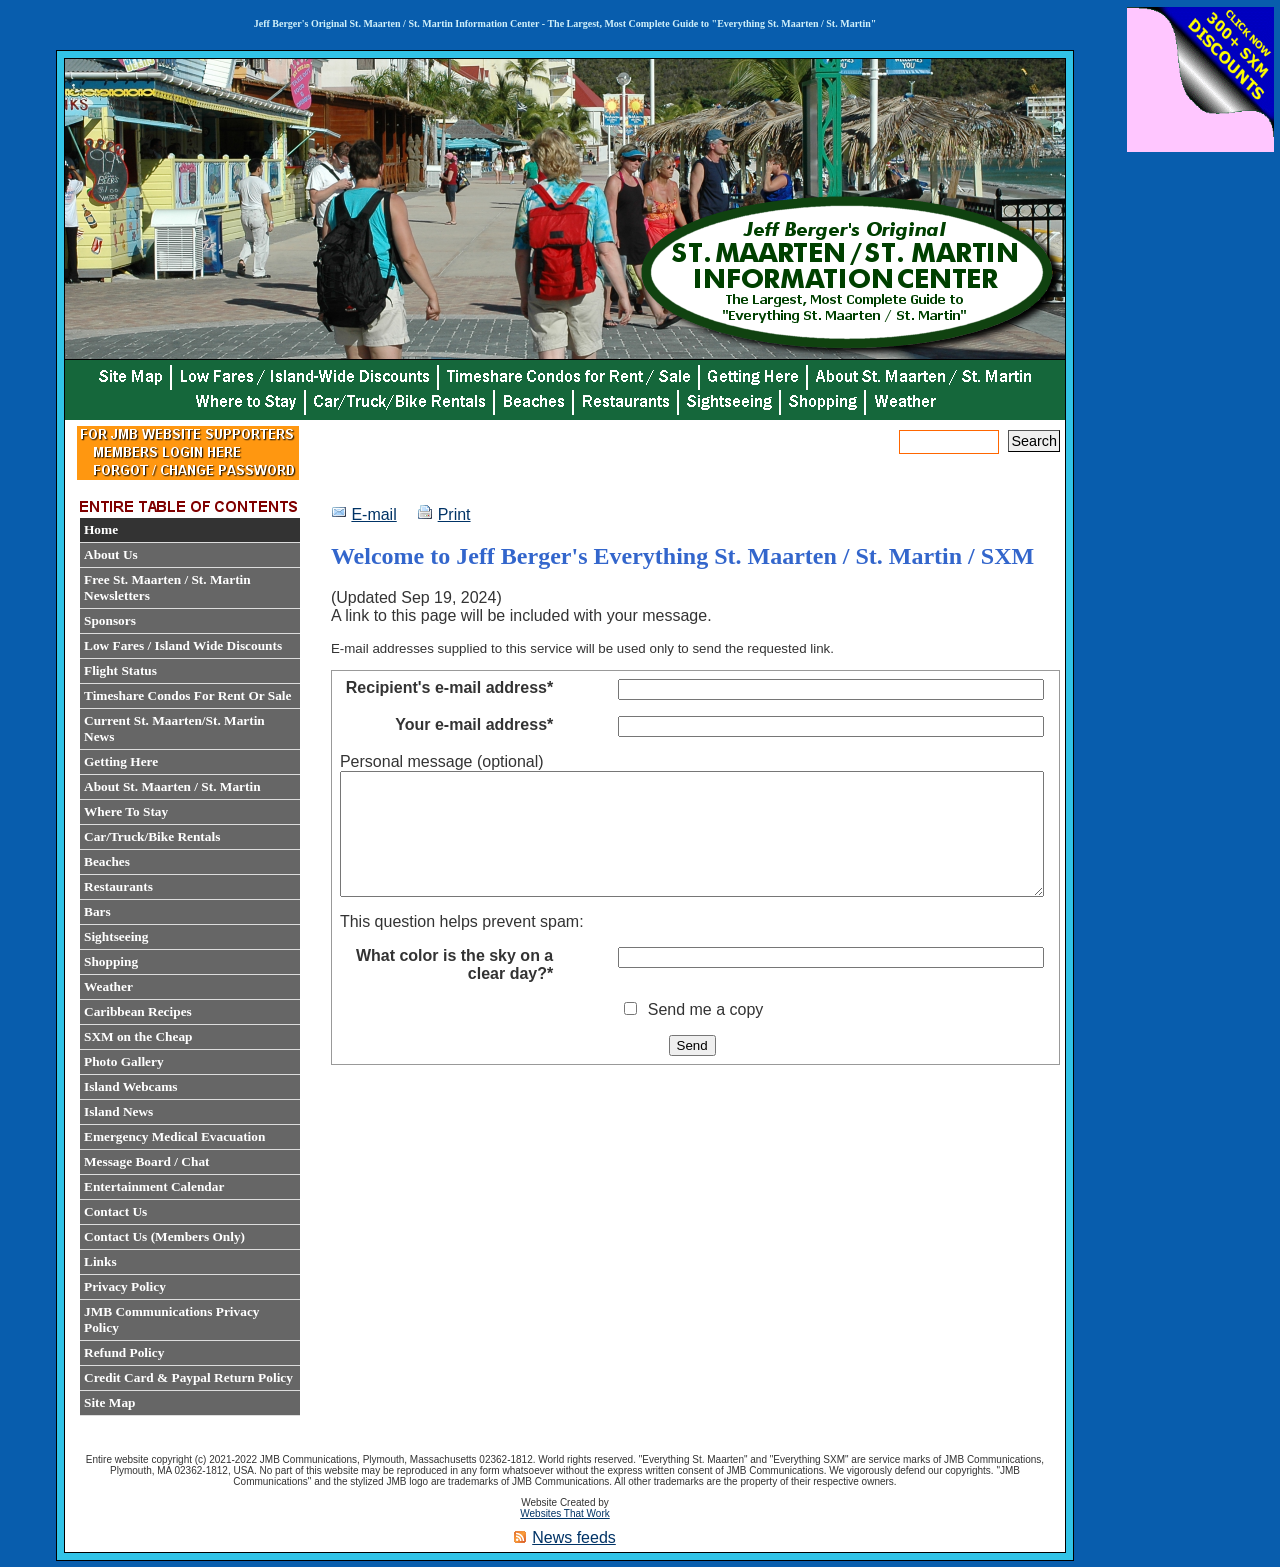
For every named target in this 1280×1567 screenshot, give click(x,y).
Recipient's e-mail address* (449, 687)
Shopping (111, 961)
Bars (97, 911)
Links (100, 1261)
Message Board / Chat (147, 1161)
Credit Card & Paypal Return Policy (188, 1377)
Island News (118, 1111)
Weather (108, 986)
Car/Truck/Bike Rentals (152, 836)
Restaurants (118, 886)
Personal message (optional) (442, 761)
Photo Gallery (124, 1061)
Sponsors (110, 620)
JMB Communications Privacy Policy (171, 1319)
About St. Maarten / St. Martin (172, 786)
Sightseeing (116, 936)
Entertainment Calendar (154, 1186)
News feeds (574, 1537)
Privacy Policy (125, 1286)
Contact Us (115, 1211)
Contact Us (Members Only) (164, 1236)
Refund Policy (124, 1352)
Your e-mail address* (474, 724)
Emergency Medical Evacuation (174, 1136)
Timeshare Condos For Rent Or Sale (187, 695)
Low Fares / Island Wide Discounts (183, 645)
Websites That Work (564, 1513)
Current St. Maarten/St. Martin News (174, 728)
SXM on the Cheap (138, 1036)
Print (454, 514)
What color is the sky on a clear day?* (454, 988)
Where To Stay (126, 811)
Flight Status (120, 670)
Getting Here (121, 761)
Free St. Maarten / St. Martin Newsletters (167, 587)
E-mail (373, 514)
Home (101, 529)
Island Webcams (130, 1086)
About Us (111, 554)
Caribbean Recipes (138, 1011)
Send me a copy (706, 1033)
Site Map (109, 1402)
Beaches (107, 861)
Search (1034, 441)
